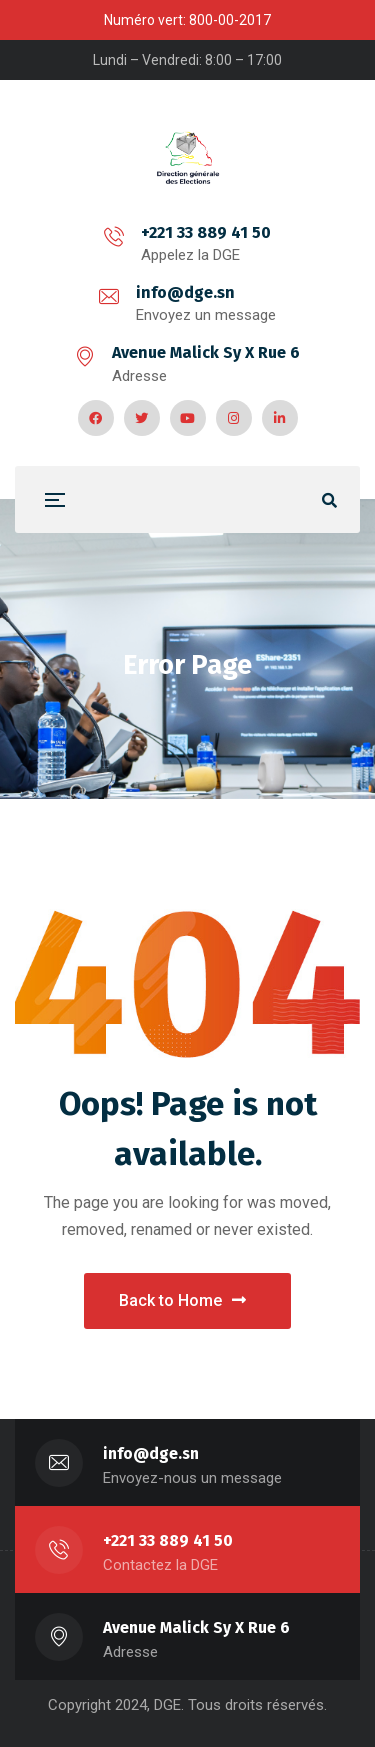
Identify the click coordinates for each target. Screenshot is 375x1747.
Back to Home (182, 1300)
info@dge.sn (185, 292)
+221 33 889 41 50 (206, 232)
